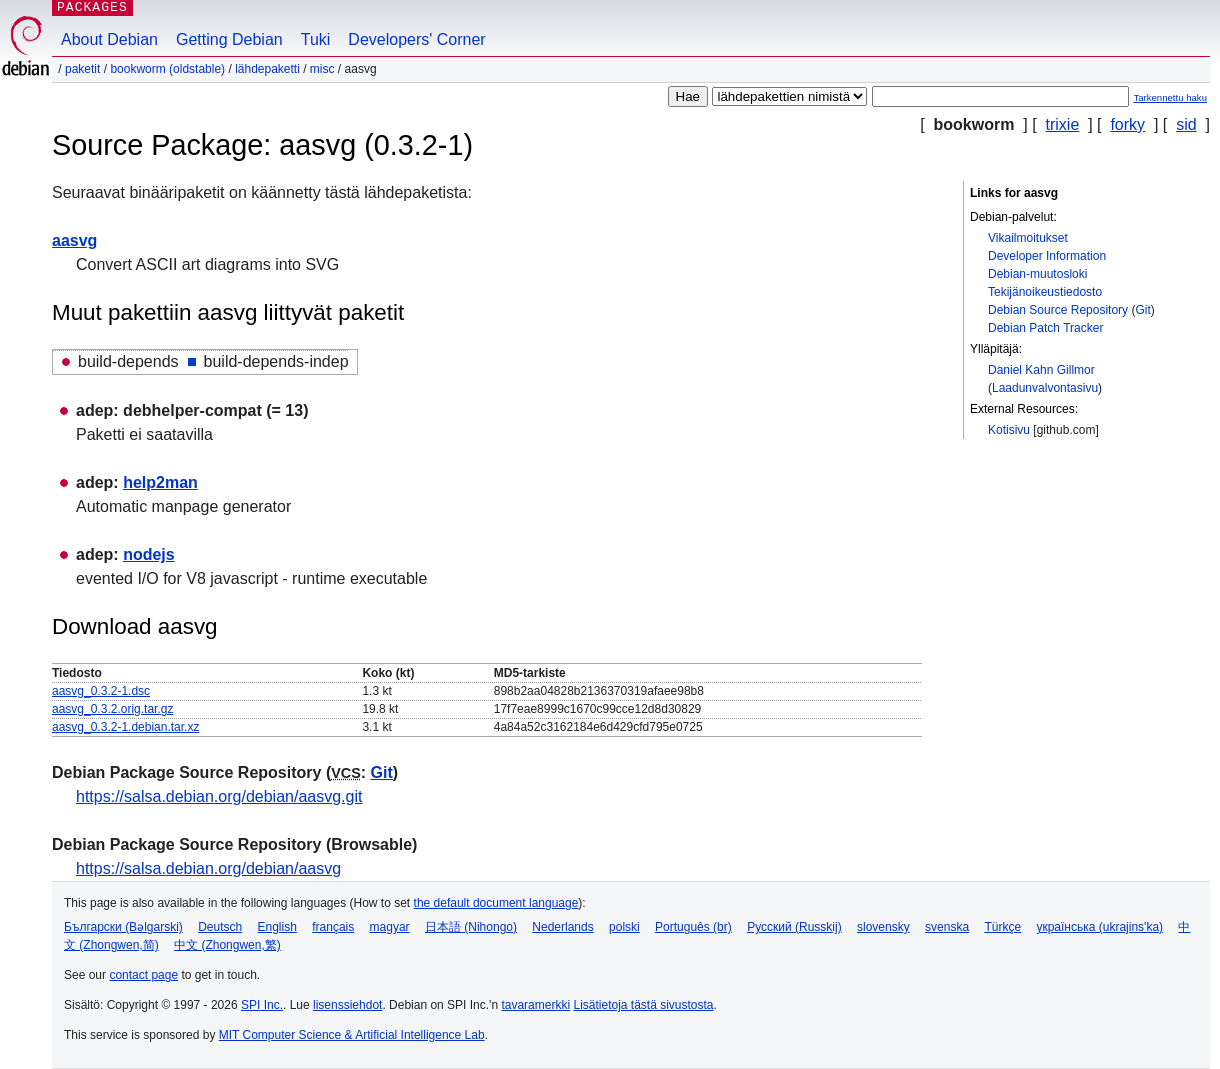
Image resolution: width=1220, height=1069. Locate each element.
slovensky (883, 927)
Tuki (316, 39)
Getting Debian (229, 39)
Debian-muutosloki (1037, 274)
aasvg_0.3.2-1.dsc (101, 691)
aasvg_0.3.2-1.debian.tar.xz (125, 727)
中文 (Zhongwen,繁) (227, 945)
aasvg (74, 240)
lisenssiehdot (347, 1005)
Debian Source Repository (1058, 310)
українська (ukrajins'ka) (1099, 927)
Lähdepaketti (267, 69)
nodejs (149, 554)
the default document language (496, 903)
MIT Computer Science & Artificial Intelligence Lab (352, 1035)
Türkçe (1002, 927)
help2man (160, 482)
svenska (947, 927)
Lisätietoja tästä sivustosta (643, 1005)
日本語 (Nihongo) (471, 927)
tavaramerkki (535, 1005)
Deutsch (220, 927)
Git (1142, 310)
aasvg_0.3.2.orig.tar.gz (112, 709)
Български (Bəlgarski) (123, 927)
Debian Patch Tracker (1045, 328)
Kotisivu (1009, 430)
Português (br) (693, 927)
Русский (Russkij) (794, 927)
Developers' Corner (416, 39)
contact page (143, 975)
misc (322, 69)
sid (1186, 124)
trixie (1063, 124)
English (277, 927)
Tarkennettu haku (1170, 97)
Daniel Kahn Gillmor (1041, 370)
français (333, 927)
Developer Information (1047, 256)
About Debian (109, 39)
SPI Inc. (262, 1005)
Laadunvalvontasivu (1045, 388)
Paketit (82, 69)
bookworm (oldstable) (167, 69)
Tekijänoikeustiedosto (1045, 292)
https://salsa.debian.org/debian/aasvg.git (219, 796)
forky (1127, 124)
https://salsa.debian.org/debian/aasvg (208, 868)
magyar (390, 927)
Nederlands (562, 927)
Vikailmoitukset (1028, 238)
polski (624, 927)
